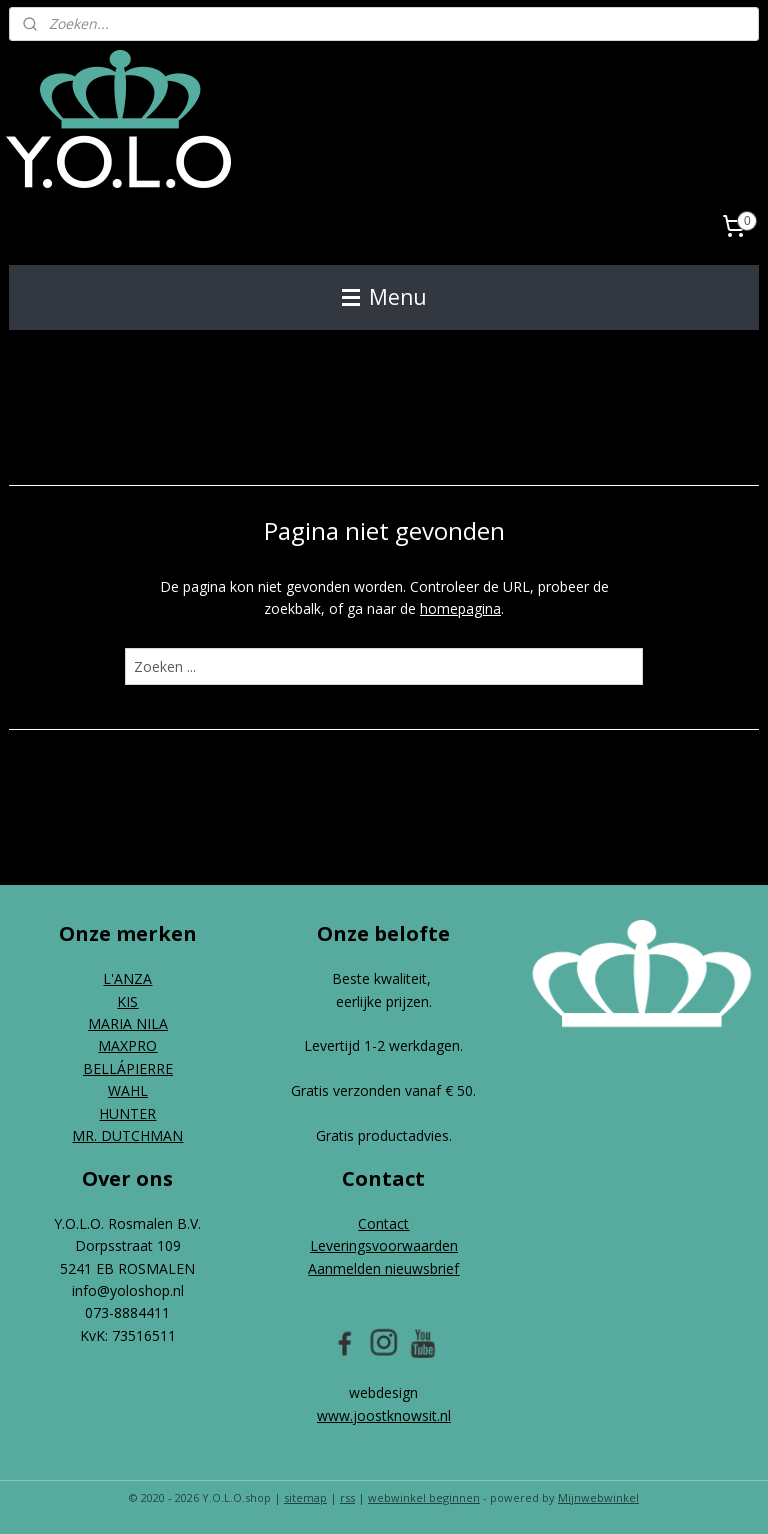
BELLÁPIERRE (128, 1068)
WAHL (128, 1090)
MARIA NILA (128, 1023)
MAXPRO (127, 1045)
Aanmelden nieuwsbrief (383, 1268)
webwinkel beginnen (424, 1497)
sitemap (305, 1497)
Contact (383, 1223)
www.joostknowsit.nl (384, 1415)
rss (347, 1497)
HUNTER (127, 1113)
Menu (384, 297)
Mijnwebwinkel (598, 1497)
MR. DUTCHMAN (127, 1135)
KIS (127, 1001)
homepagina (460, 608)
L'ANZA (127, 978)
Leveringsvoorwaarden (384, 1245)
